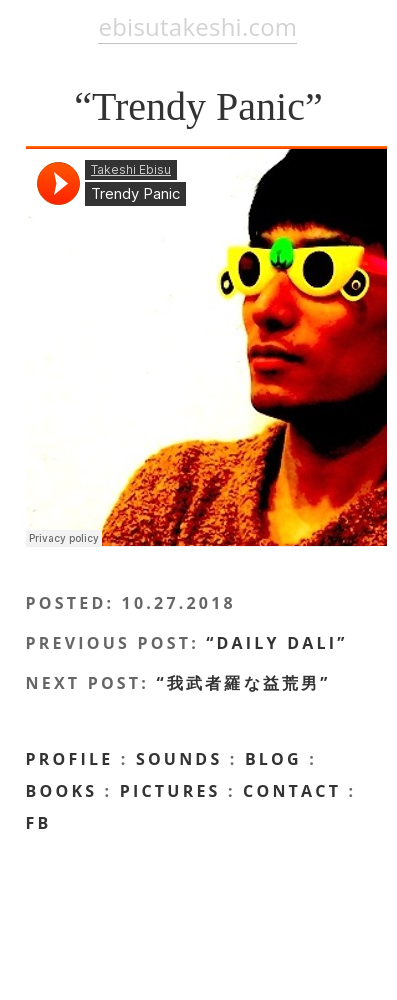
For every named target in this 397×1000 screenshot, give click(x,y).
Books (62, 791)
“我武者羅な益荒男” (243, 683)
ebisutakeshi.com (197, 26)
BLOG (273, 759)
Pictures (170, 791)
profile (70, 759)
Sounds (179, 759)
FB (39, 823)
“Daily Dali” (276, 643)
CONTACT (292, 791)
